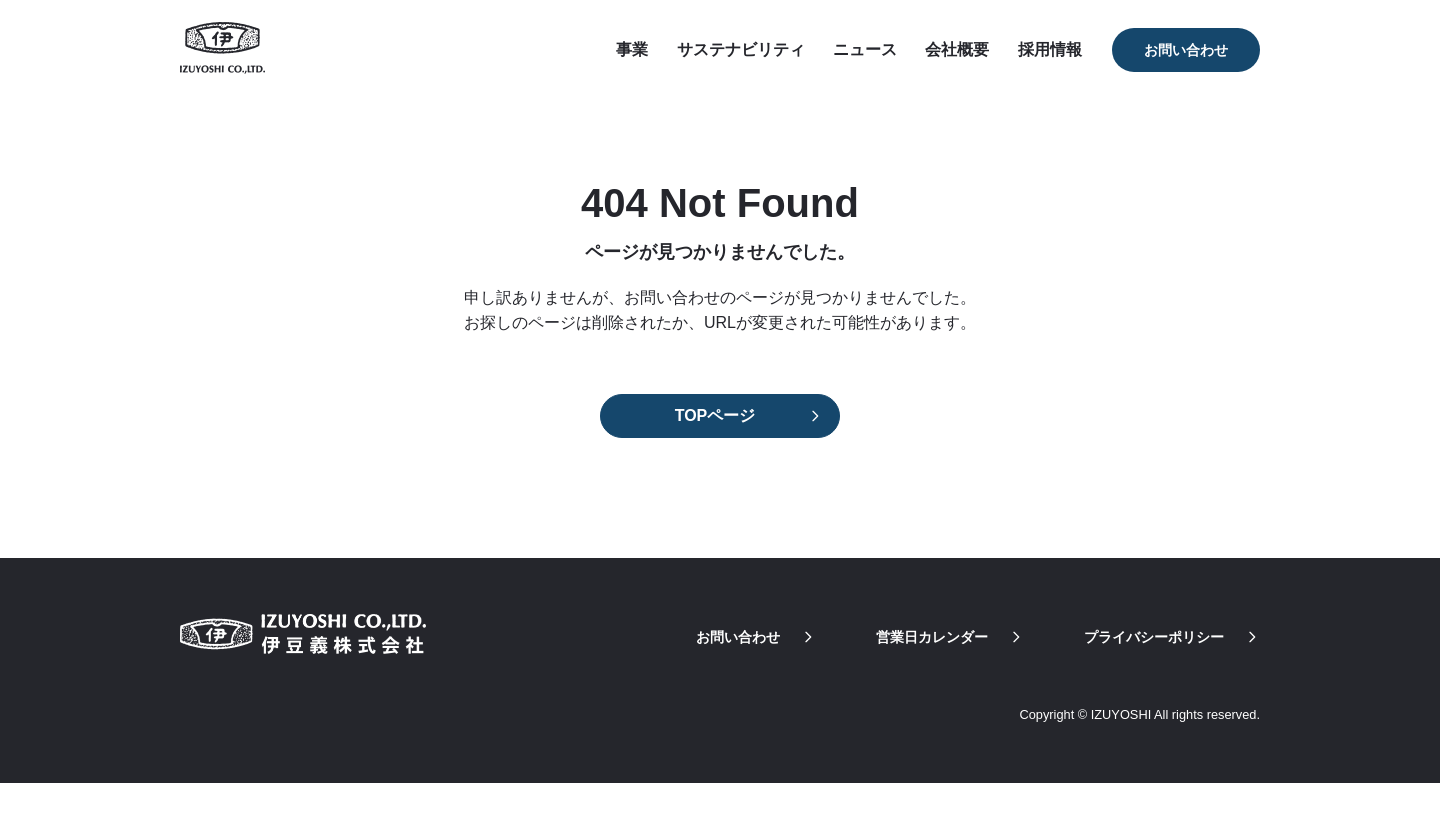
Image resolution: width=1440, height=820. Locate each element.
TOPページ (715, 415)
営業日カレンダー (950, 637)
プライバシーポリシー (1172, 637)
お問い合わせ (1186, 50)
